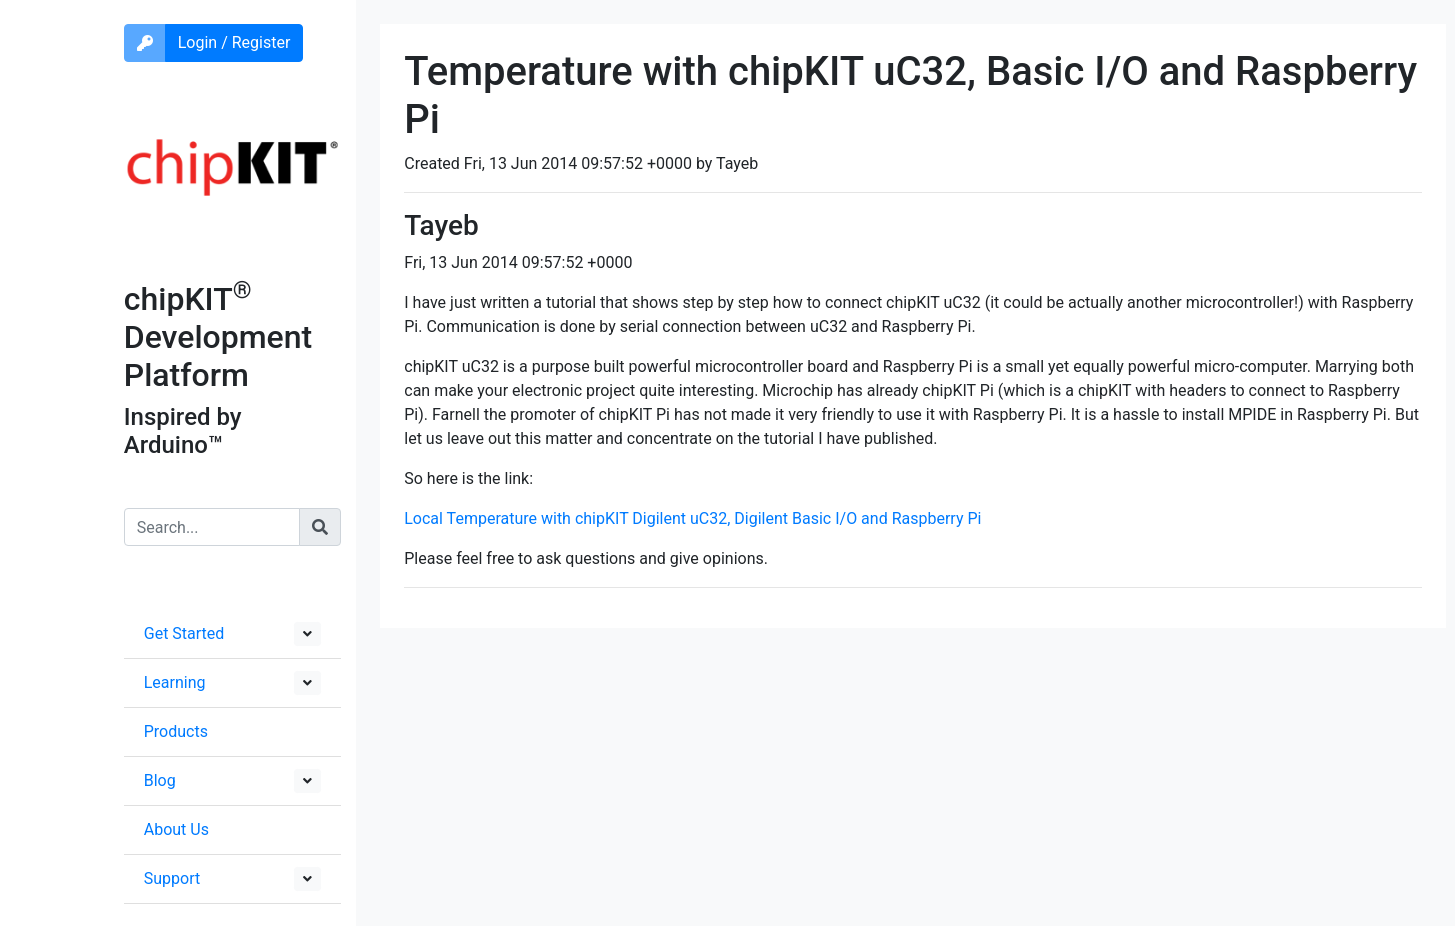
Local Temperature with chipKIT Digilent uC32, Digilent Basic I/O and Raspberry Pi (692, 518)
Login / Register (234, 42)
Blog (160, 780)
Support (172, 878)
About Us (176, 829)
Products (176, 731)
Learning (175, 682)
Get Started (184, 633)
